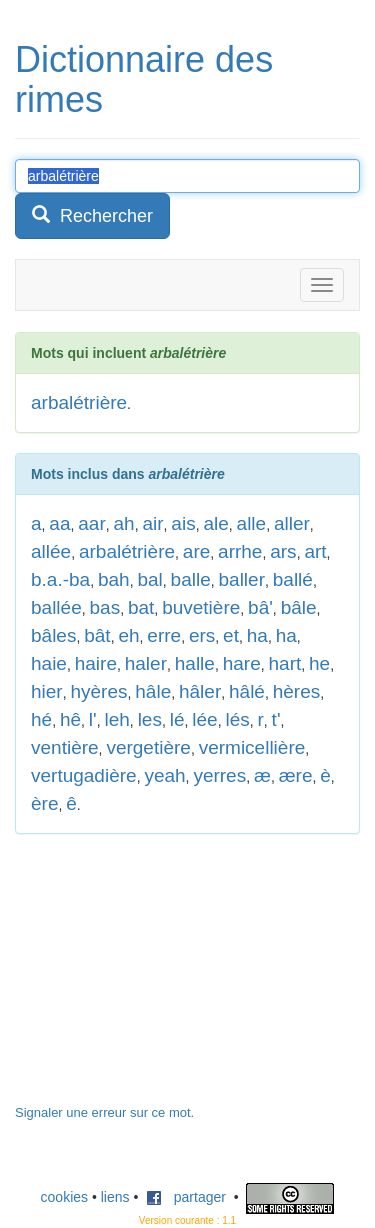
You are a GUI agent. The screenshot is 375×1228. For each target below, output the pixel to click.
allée (51, 551)
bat (141, 607)
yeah (164, 775)
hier (47, 691)
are (196, 551)
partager (186, 1197)
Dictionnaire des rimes (144, 79)
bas (105, 607)
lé (177, 719)
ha (257, 635)
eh (128, 635)
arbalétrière (79, 402)
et (231, 635)
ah (124, 523)
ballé (293, 579)
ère (44, 803)
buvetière (201, 607)
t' (276, 719)
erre (164, 635)
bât (97, 635)
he (319, 663)
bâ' (260, 607)
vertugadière (84, 775)
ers (202, 635)
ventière (65, 747)
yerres (219, 775)
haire (96, 663)
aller (292, 523)
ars (283, 551)
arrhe (240, 551)
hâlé (247, 691)
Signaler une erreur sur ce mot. (104, 1112)
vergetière (148, 747)
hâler (200, 691)
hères (297, 691)
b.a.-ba (60, 579)
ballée (56, 607)
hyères (98, 691)
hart (285, 663)
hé (41, 719)
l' (93, 719)
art (315, 551)
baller (242, 579)
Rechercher (92, 215)
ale (215, 523)
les (150, 719)
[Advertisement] (165, 979)
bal (149, 579)
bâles (53, 635)
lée (204, 719)
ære (296, 775)
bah (114, 579)
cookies (64, 1197)
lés (237, 719)
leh (116, 719)
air (152, 523)
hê (70, 719)
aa (59, 523)
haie (49, 663)
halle (195, 663)
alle (252, 523)
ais (183, 523)
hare (242, 663)
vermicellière (252, 747)
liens (115, 1197)
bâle (299, 607)
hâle (153, 691)
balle (191, 579)
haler (146, 663)
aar (91, 523)
